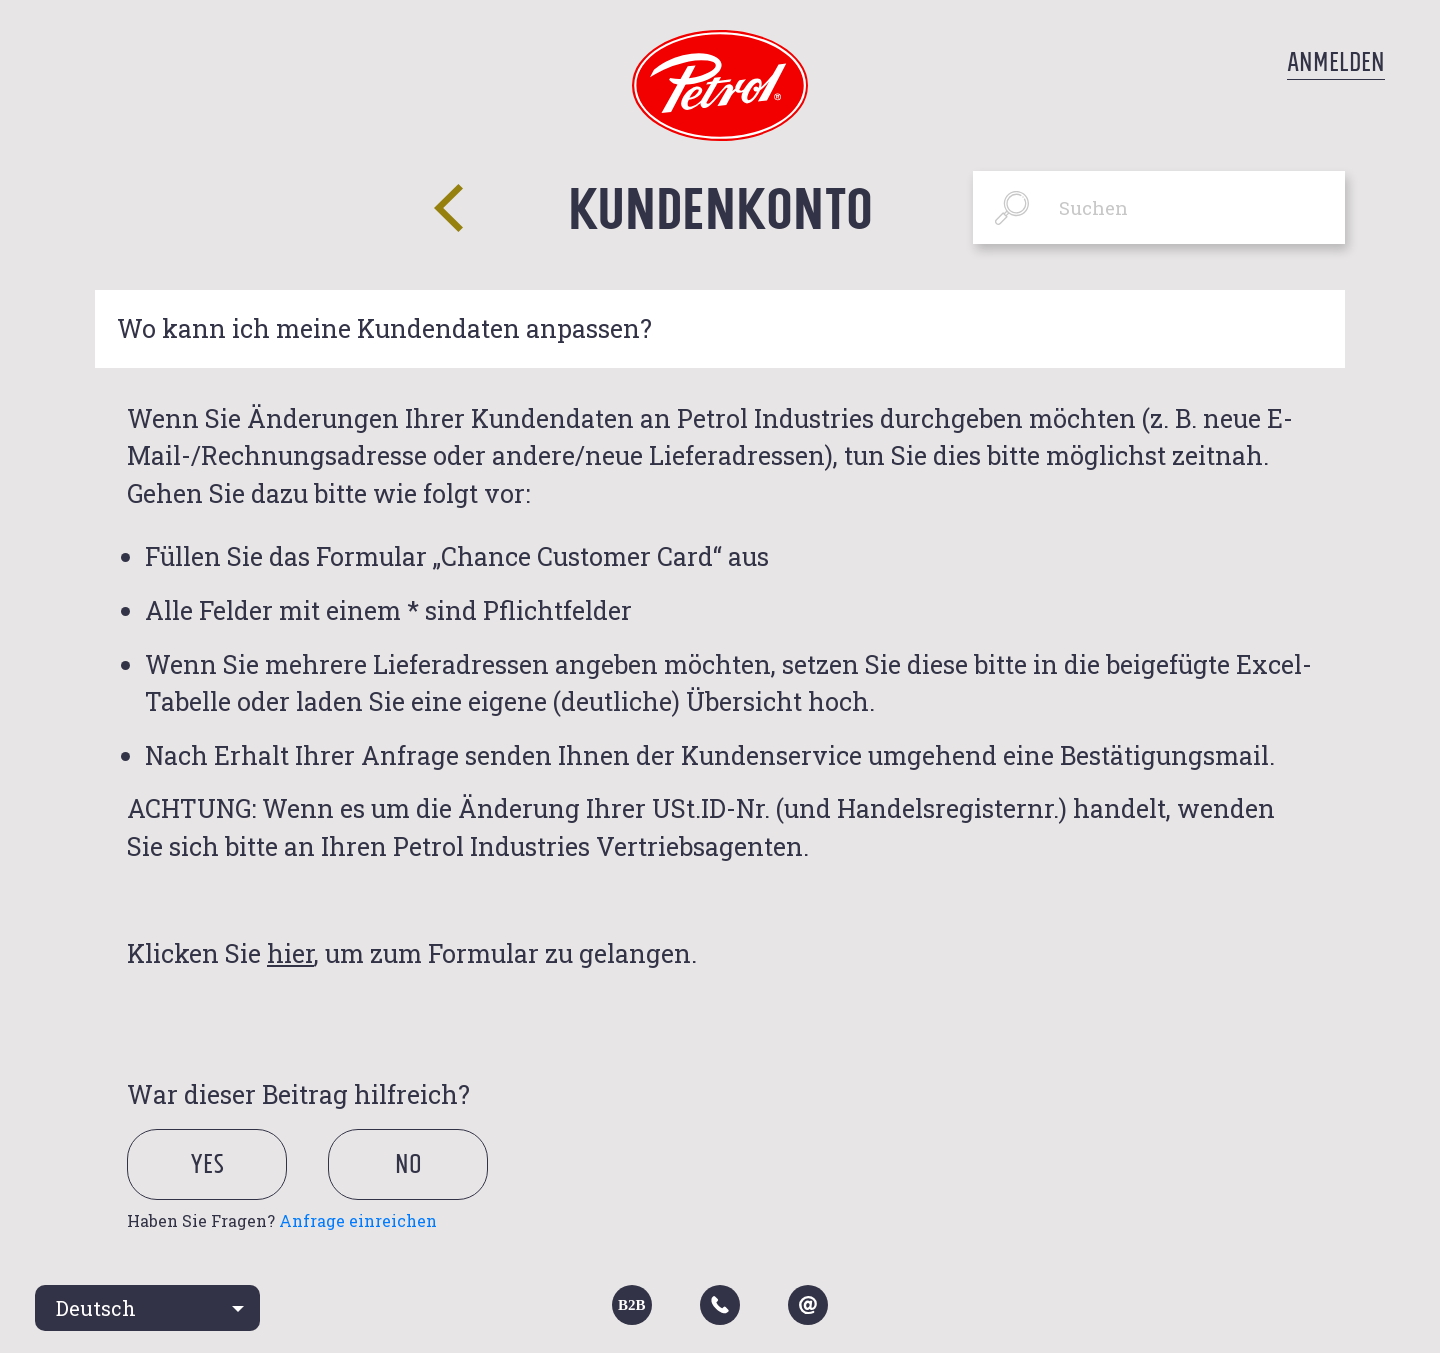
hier (290, 953)
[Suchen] (1159, 207)
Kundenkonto (720, 207)
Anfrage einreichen (358, 1220)
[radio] (224, 1190)
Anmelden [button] (1336, 62)
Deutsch (96, 1308)
